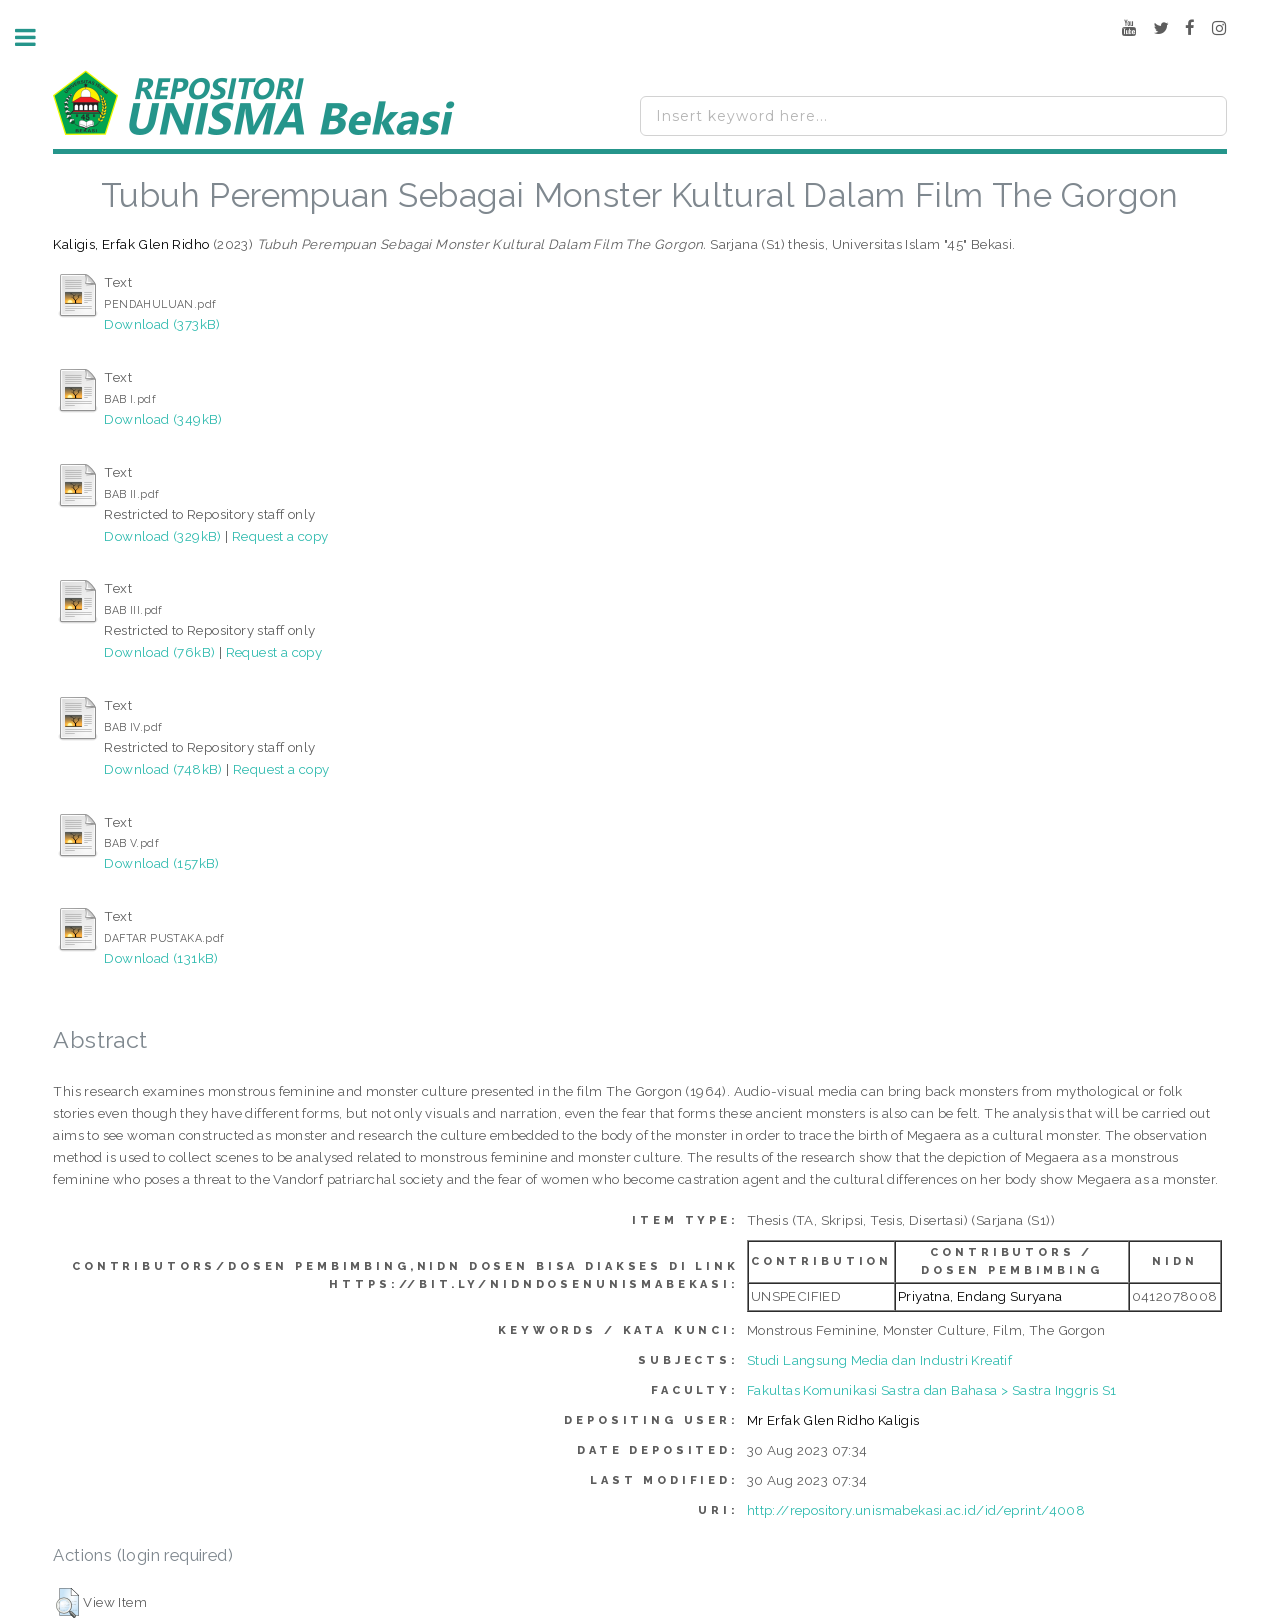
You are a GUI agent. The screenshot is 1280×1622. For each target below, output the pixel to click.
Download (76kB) (159, 652)
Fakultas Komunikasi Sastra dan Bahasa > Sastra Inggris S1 (932, 1390)
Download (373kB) (162, 324)
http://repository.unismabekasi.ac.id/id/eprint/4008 (916, 1510)
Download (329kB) (162, 536)
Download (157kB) (161, 863)
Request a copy (280, 536)
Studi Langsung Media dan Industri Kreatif (879, 1360)
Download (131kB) (161, 958)
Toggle (36, 37)
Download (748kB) (163, 769)
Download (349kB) (163, 419)
